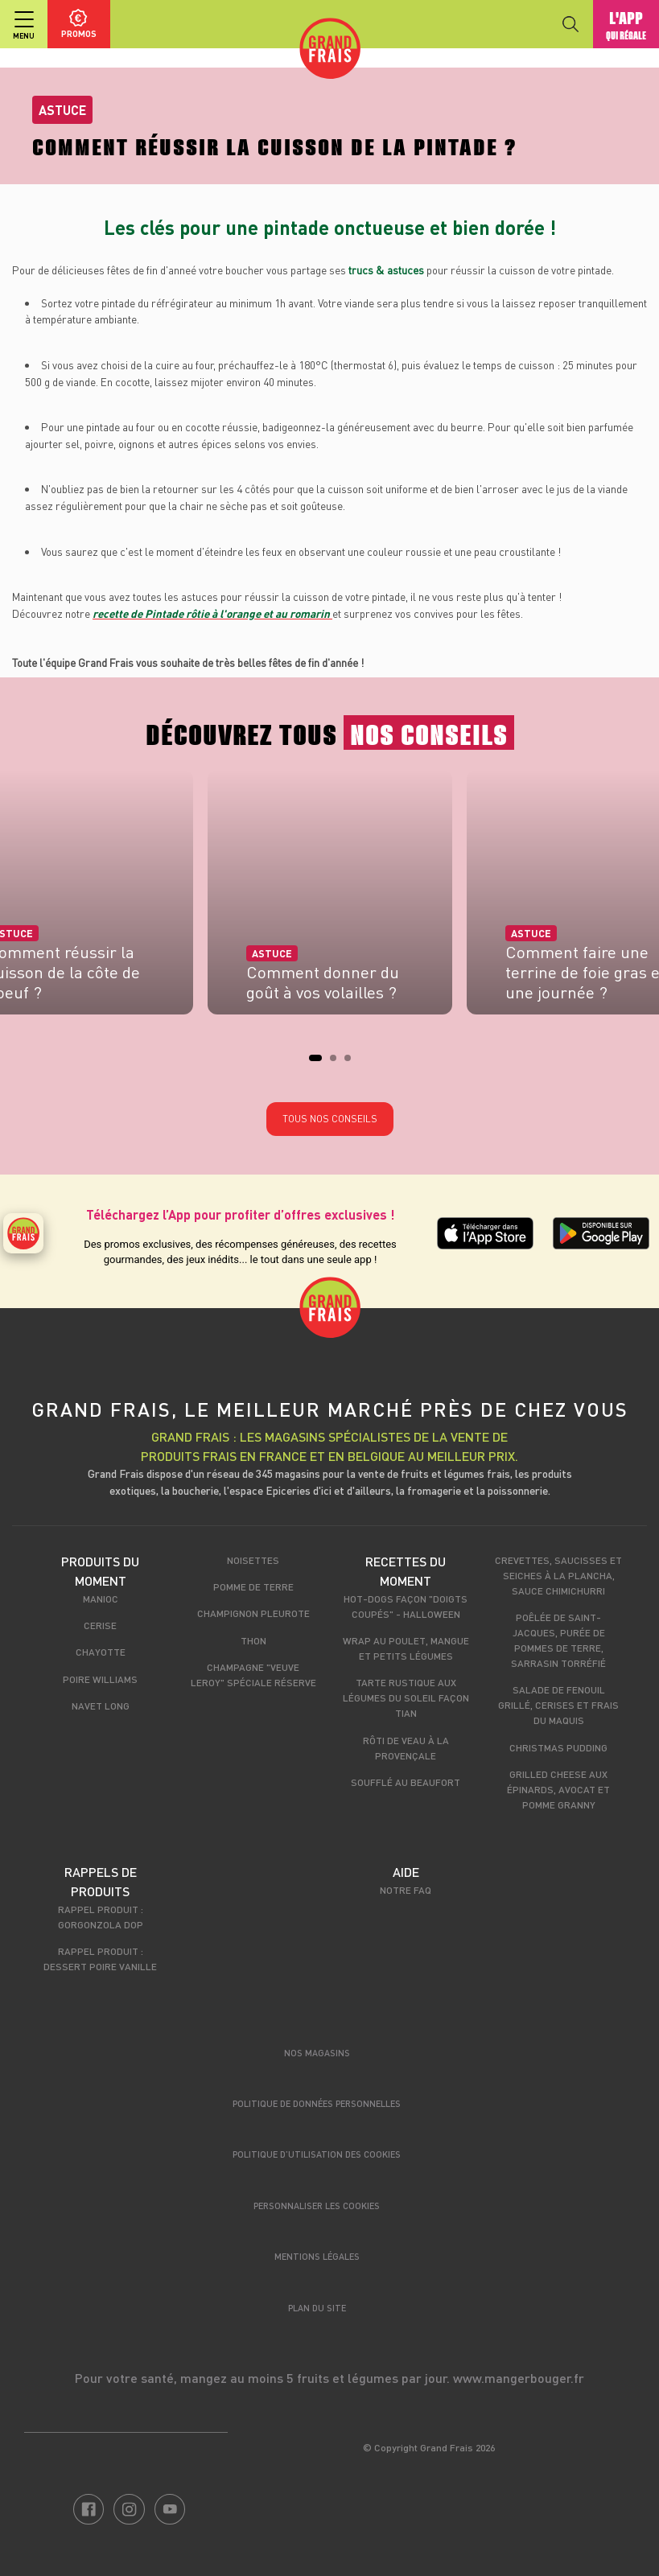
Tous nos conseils (329, 1119)
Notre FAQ (405, 1889)
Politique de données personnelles (317, 2103)
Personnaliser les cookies (316, 2205)
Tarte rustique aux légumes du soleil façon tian (406, 1697)
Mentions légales (317, 2256)
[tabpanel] (329, 897)
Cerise (100, 1625)
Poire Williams (100, 1679)
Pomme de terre (253, 1586)
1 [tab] (317, 1063)
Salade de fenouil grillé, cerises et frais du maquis (558, 1704)
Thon (253, 1640)
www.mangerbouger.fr (518, 2377)
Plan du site (317, 2308)
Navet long (101, 1705)
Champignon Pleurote (253, 1613)
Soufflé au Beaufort (405, 1782)
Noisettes (253, 1559)
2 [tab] (338, 1063)
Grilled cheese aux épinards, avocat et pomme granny (558, 1789)
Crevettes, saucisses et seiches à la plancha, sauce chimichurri (558, 1575)
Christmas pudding (558, 1747)
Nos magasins (317, 2053)
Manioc (100, 1598)
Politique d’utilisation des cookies (317, 2154)
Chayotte (101, 1651)
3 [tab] (352, 1063)
